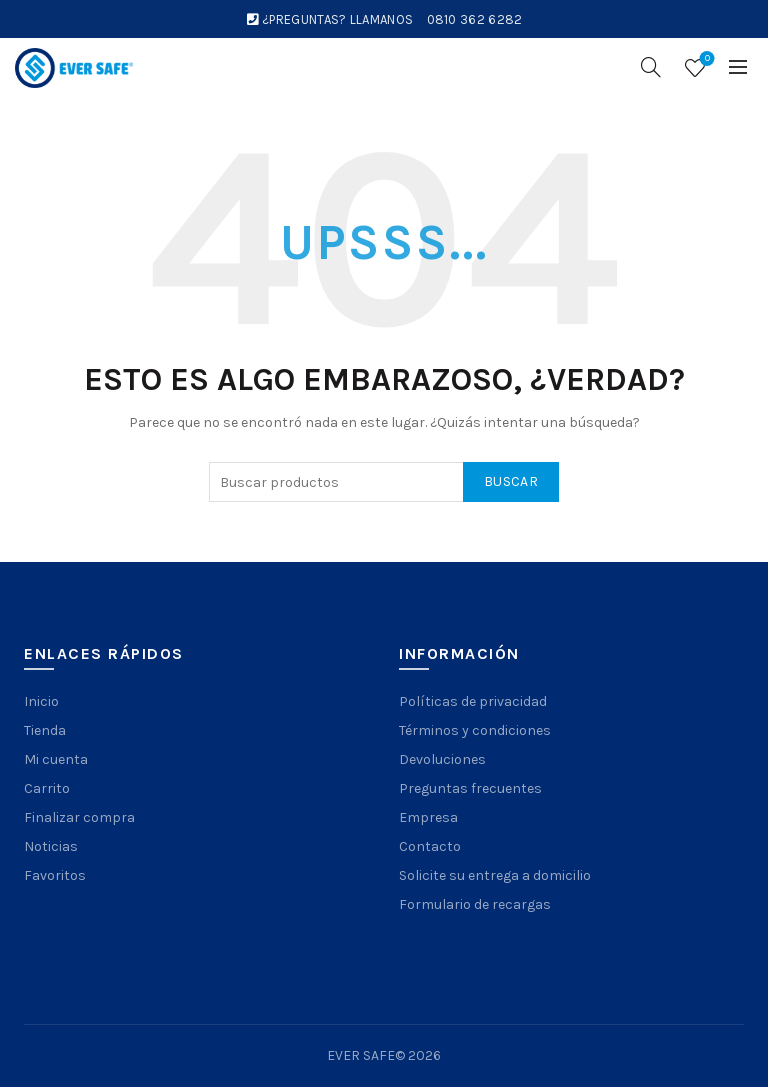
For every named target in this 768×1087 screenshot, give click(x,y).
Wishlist (705, 59)
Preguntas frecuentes (470, 788)
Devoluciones (442, 759)
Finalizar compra (79, 817)
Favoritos (55, 875)
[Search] (651, 67)
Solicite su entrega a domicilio (495, 875)
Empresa (428, 817)
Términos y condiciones (475, 730)
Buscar (511, 481)
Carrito (47, 788)
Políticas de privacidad (473, 701)
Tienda (45, 730)
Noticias (51, 846)
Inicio (41, 701)
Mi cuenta (56, 759)
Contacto (430, 846)
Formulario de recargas (475, 904)
